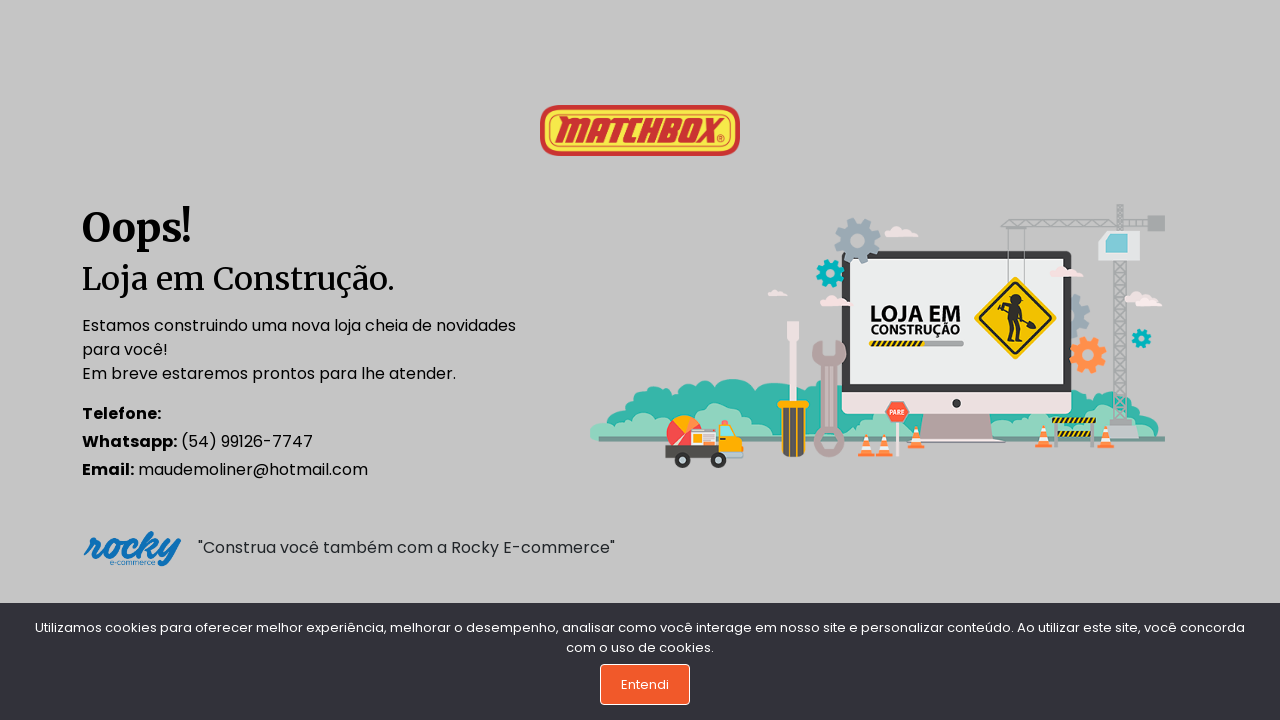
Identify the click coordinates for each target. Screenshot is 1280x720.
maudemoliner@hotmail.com (225, 469)
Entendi (645, 684)
